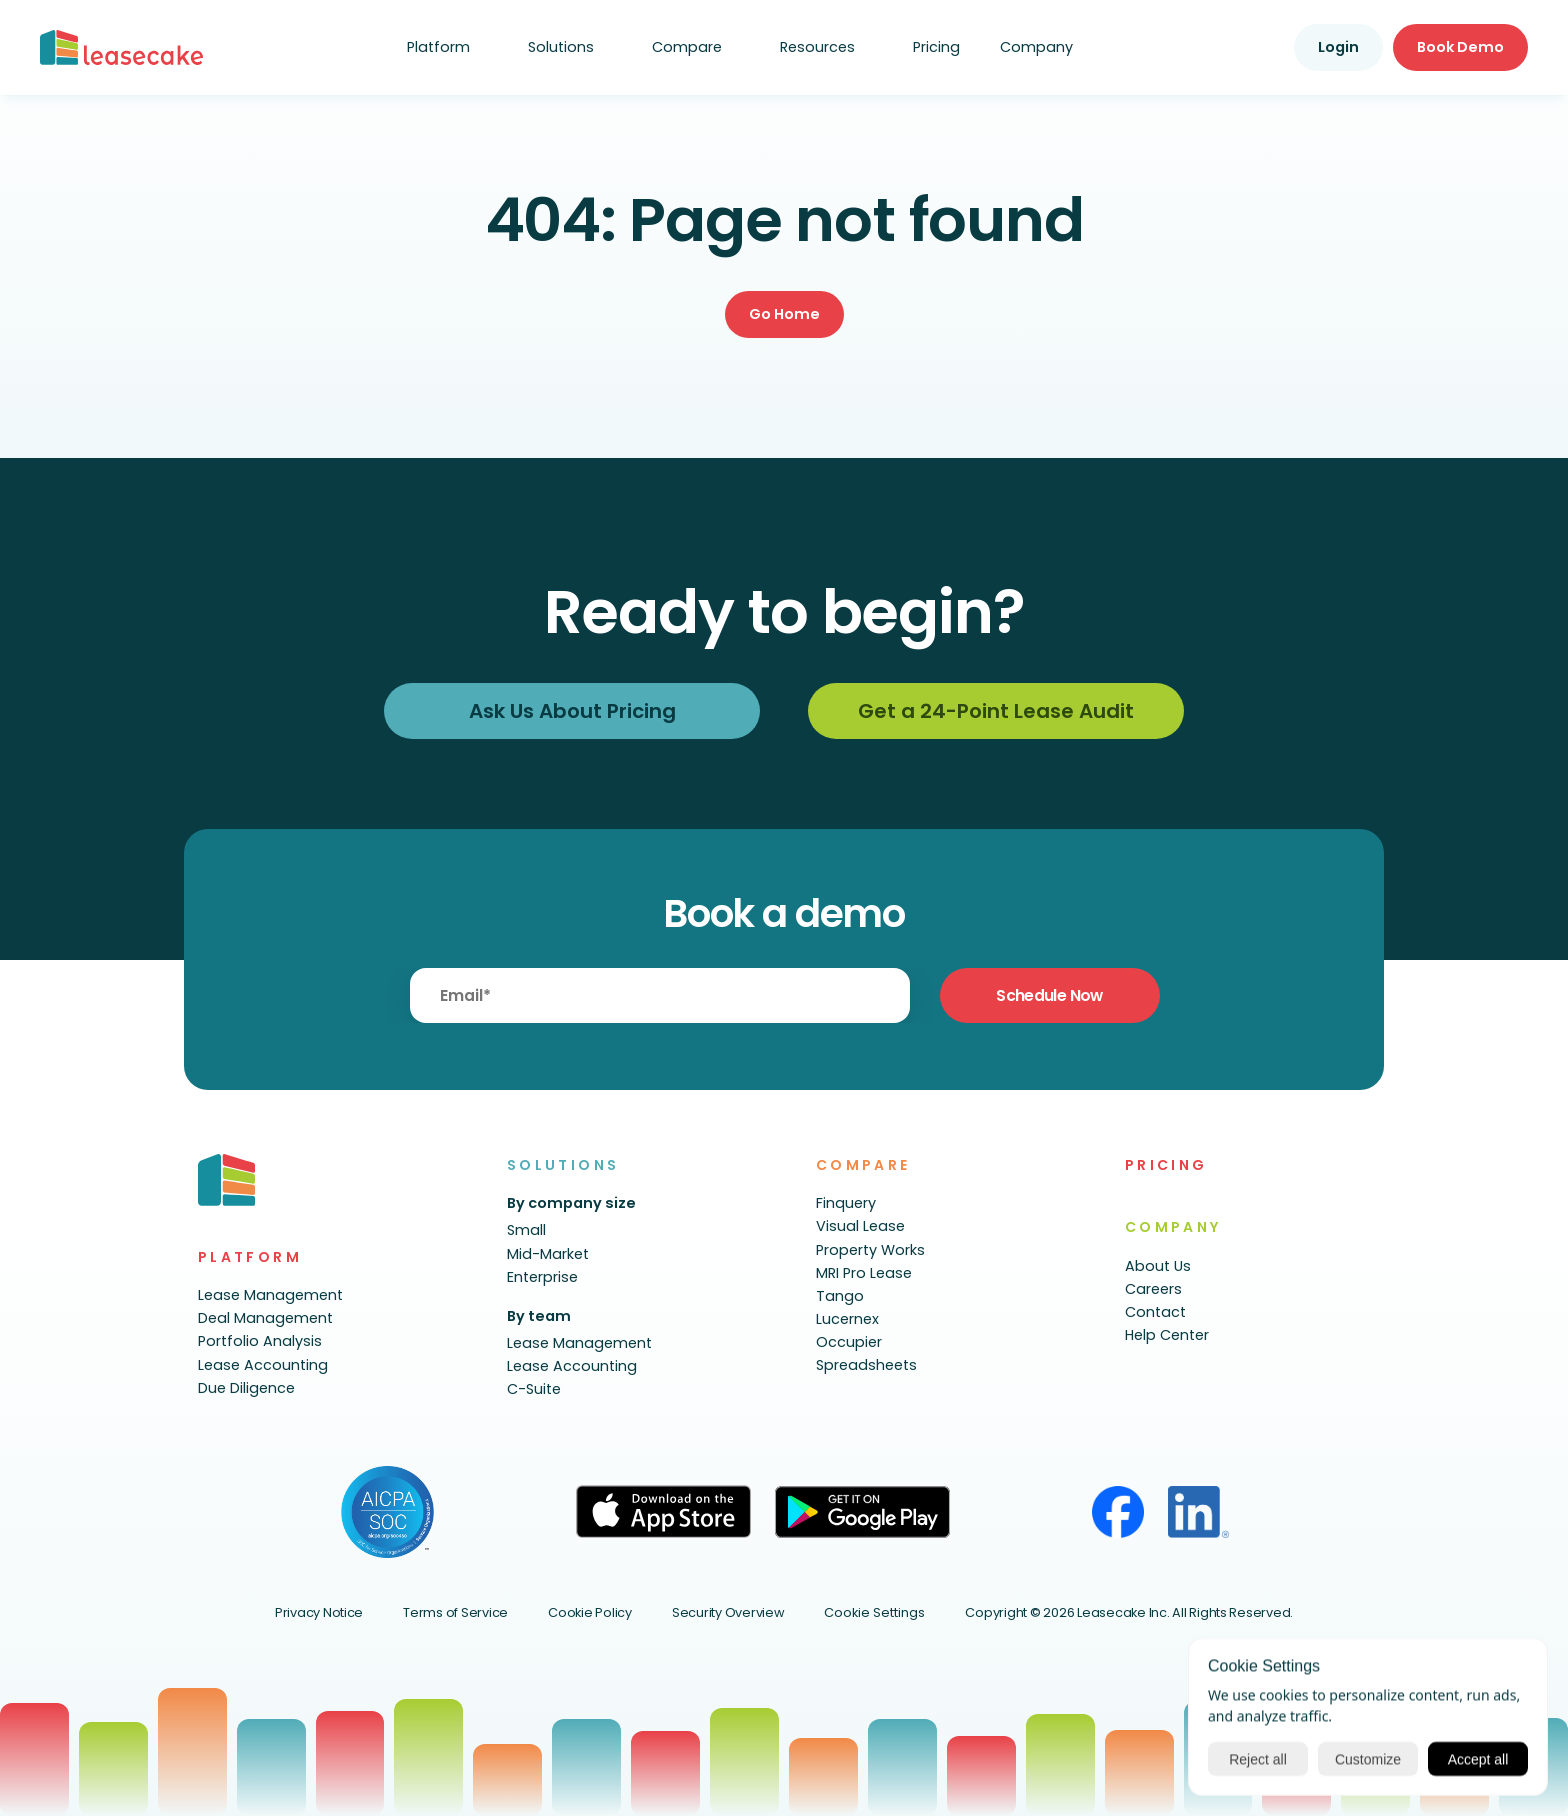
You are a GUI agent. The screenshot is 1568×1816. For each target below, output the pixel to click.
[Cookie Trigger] (874, 1613)
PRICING (1166, 1165)
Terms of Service (455, 1612)
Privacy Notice (319, 1612)
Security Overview (728, 1612)
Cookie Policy (590, 1612)
